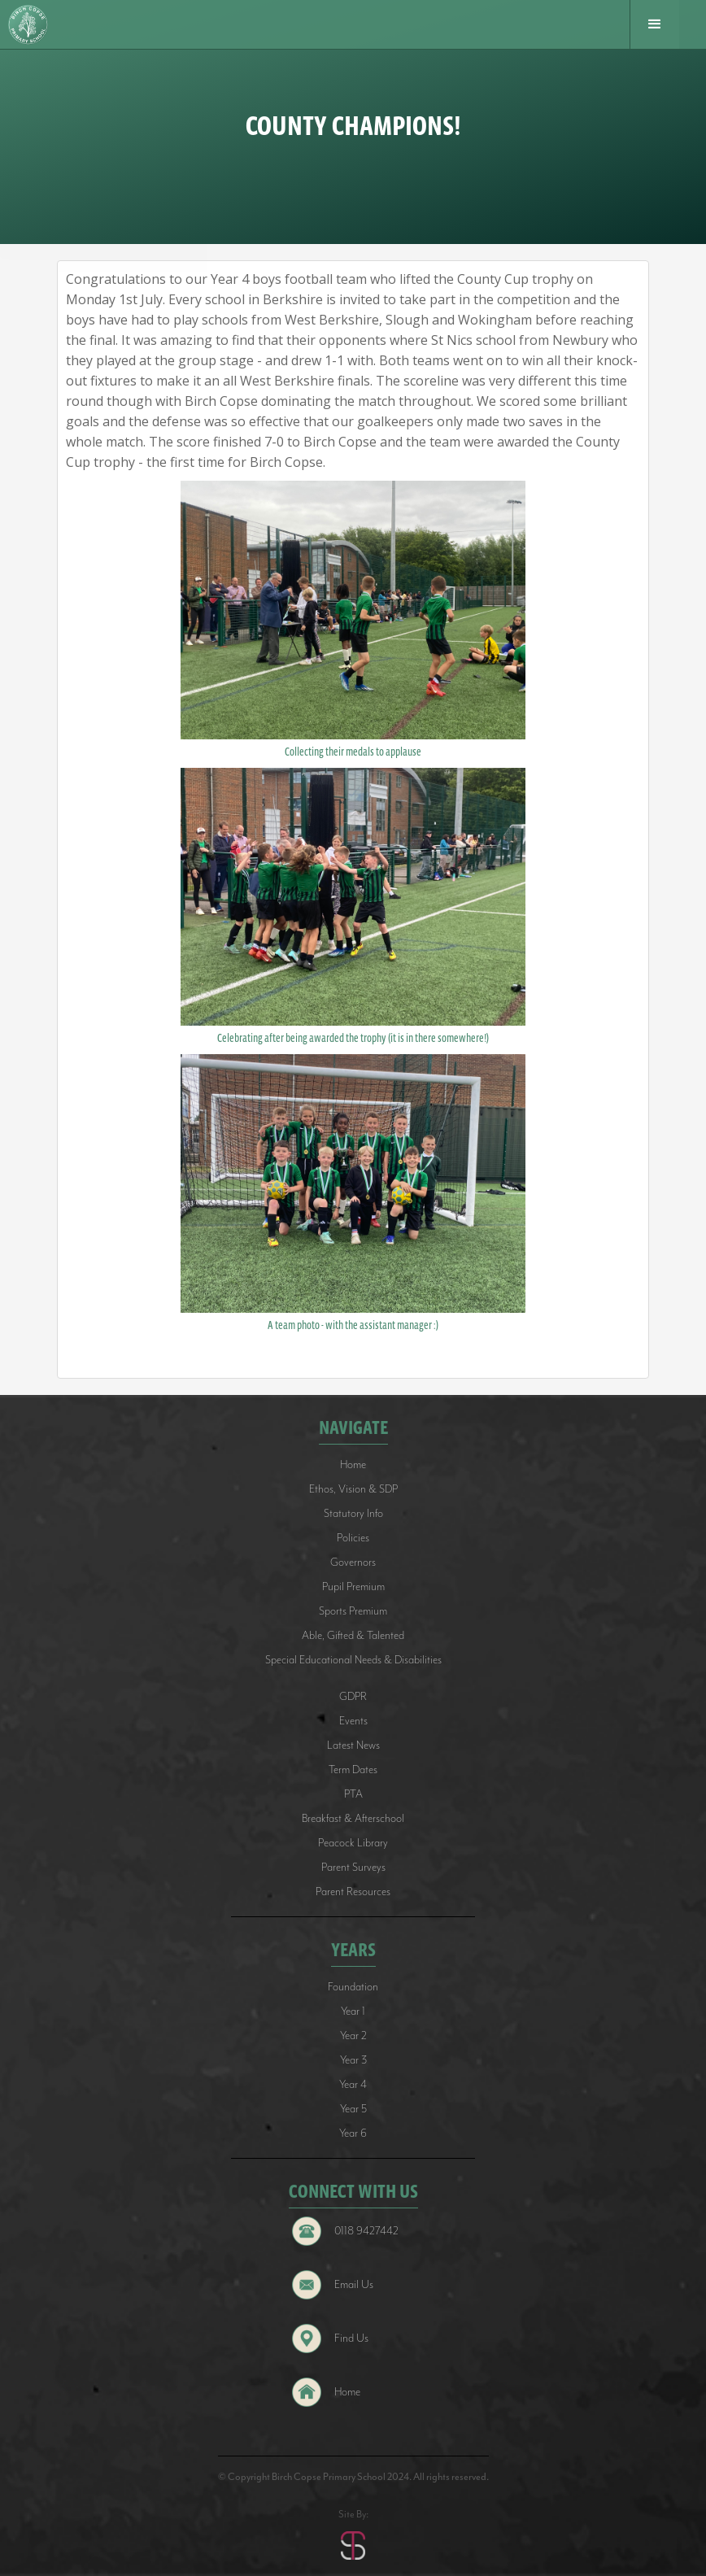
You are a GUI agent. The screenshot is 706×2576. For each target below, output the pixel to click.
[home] (34, 25)
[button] (654, 24)
